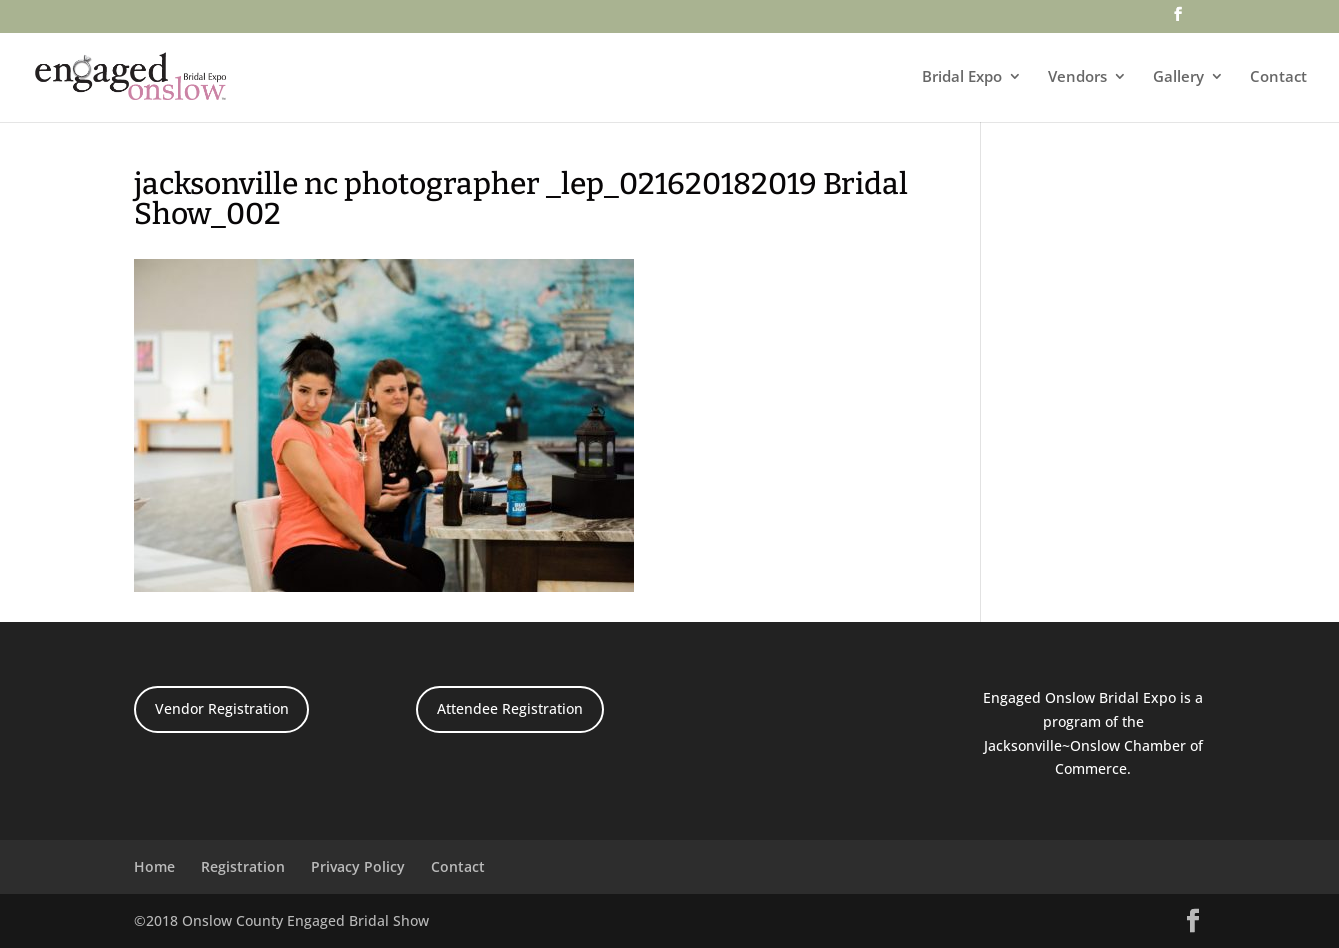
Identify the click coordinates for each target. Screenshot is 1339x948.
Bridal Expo (962, 77)
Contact (1278, 77)
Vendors (1077, 77)
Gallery (1178, 77)
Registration (243, 866)
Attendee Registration (510, 708)
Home (154, 866)
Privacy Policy (358, 866)
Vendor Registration (222, 708)
